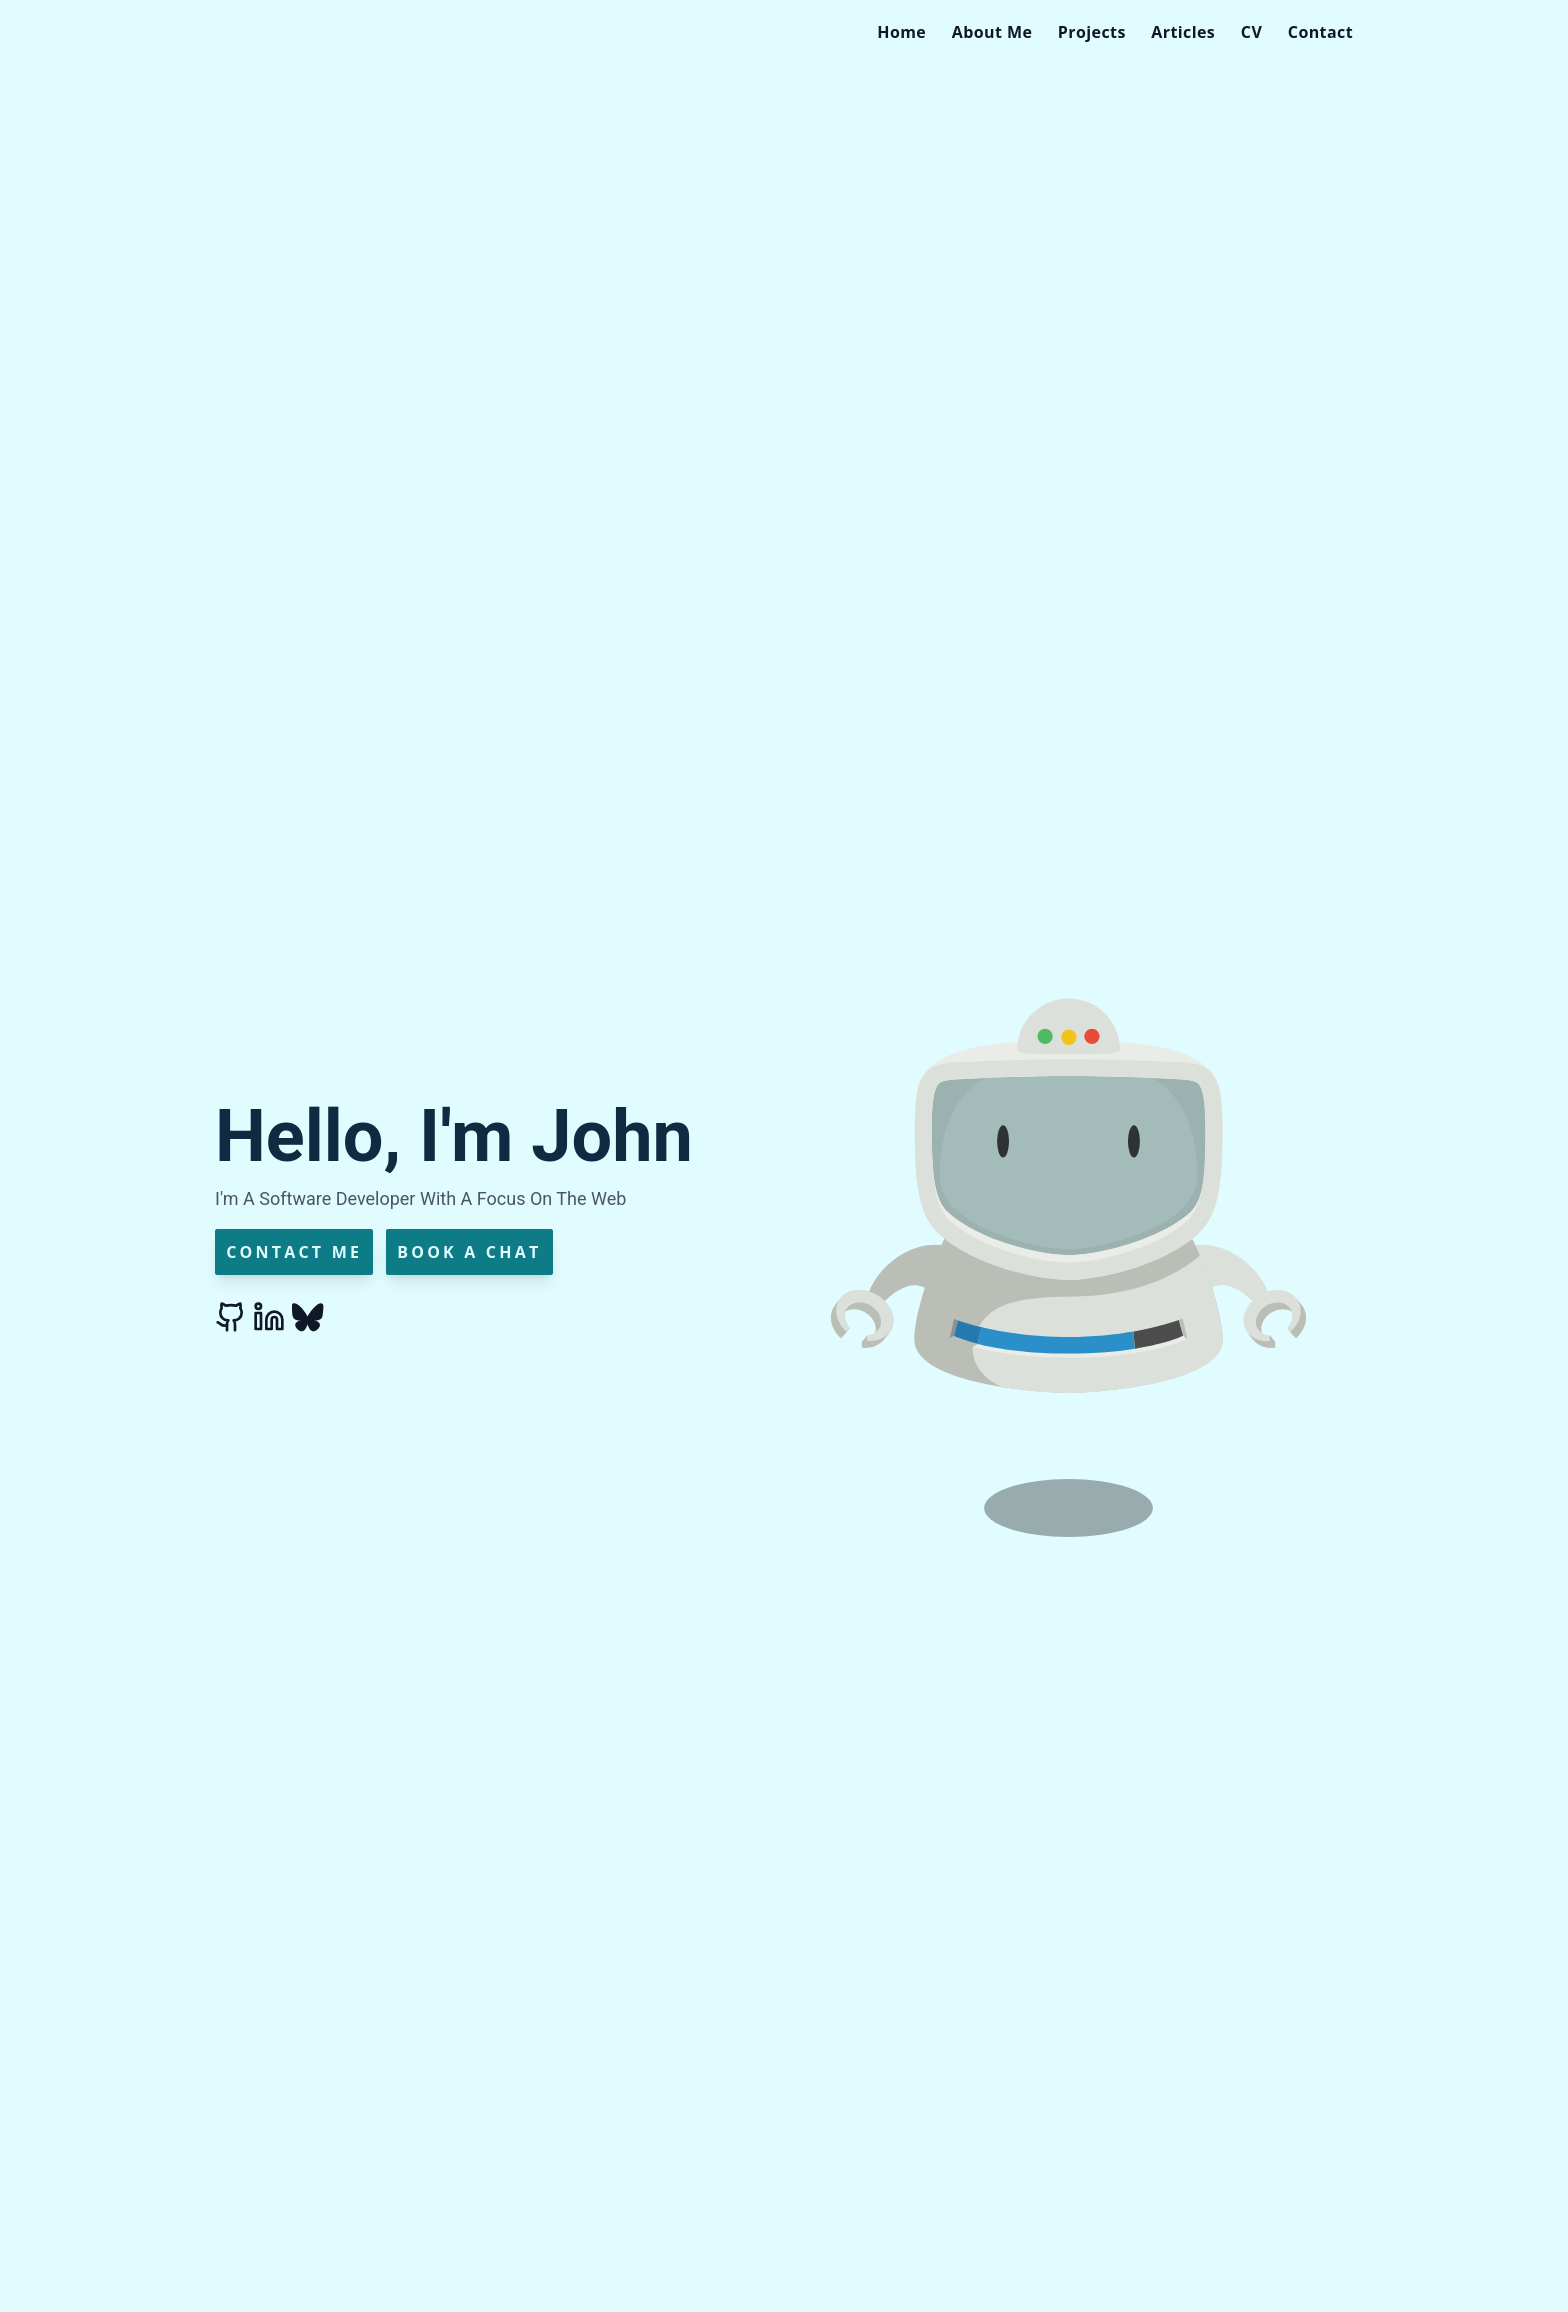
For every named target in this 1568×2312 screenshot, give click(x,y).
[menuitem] (901, 32)
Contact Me (294, 1252)
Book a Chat (469, 1252)
